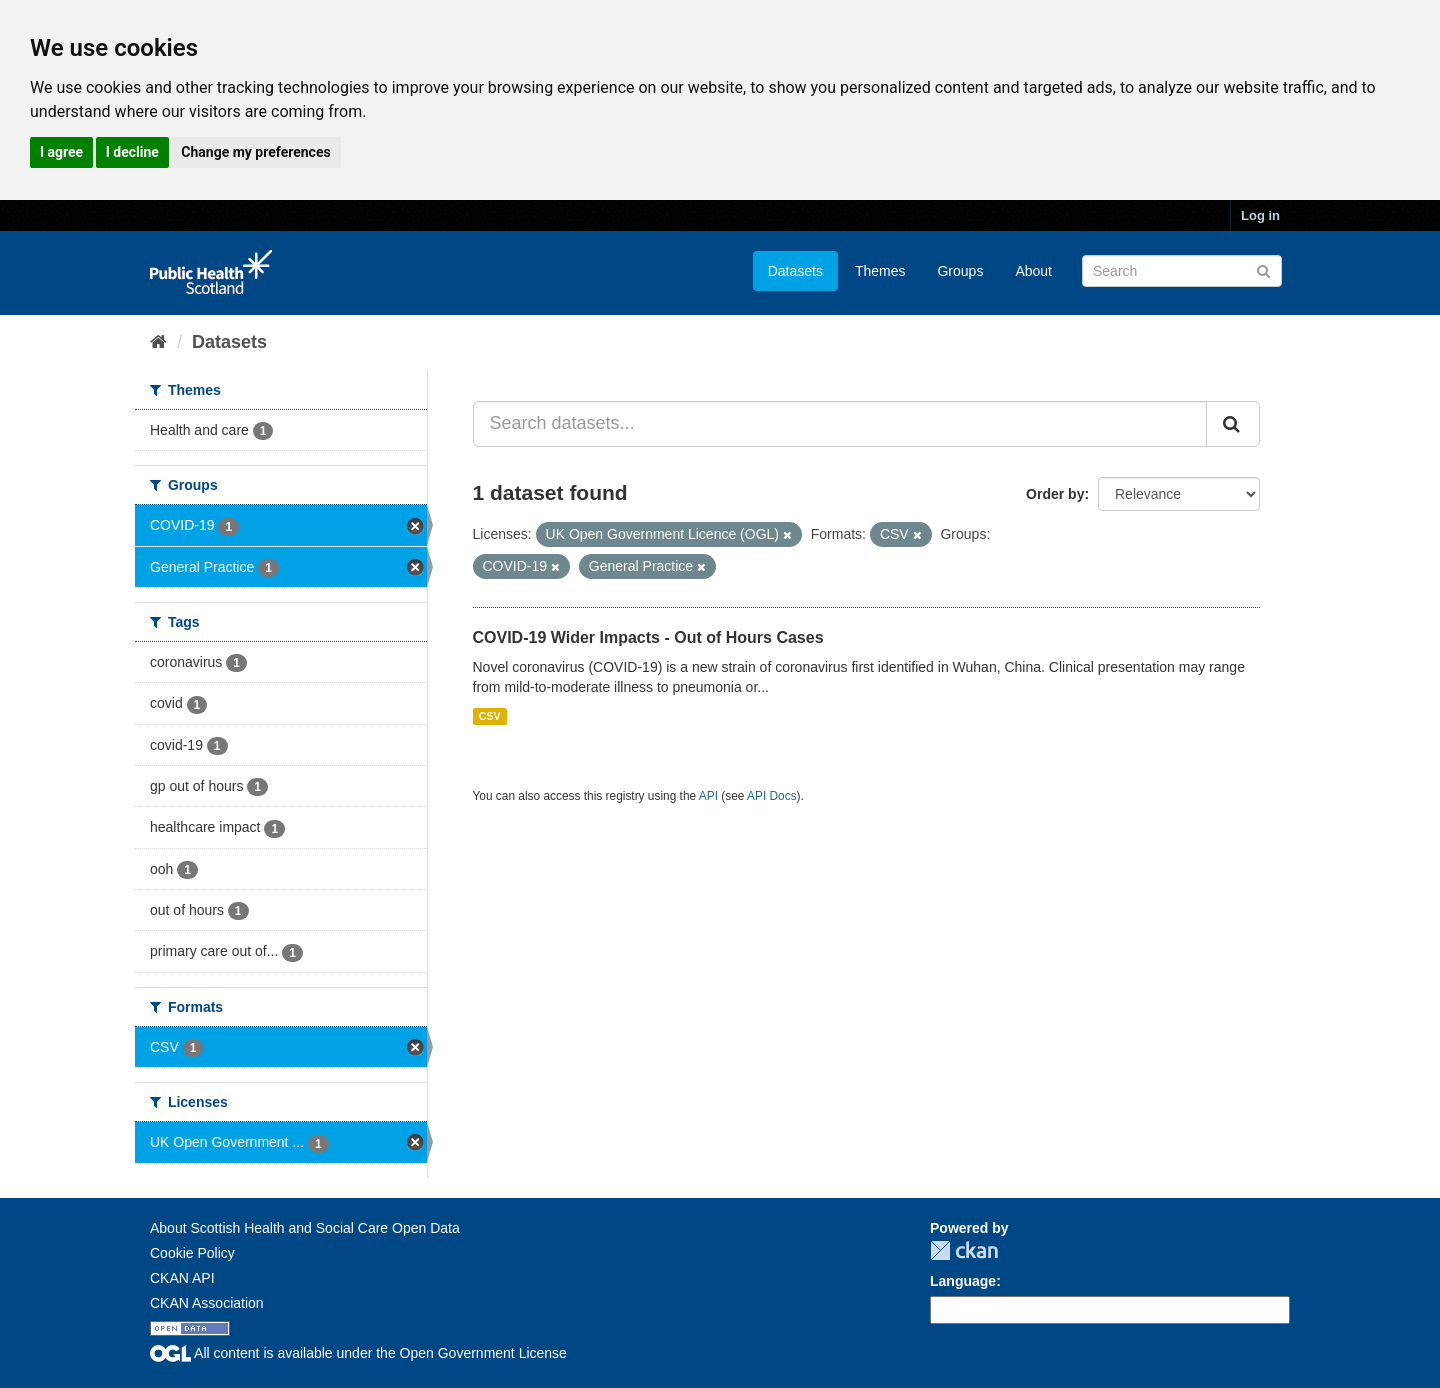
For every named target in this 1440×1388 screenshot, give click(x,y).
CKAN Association (207, 1303)
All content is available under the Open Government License (358, 1353)
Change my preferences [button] (255, 152)
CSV (490, 716)
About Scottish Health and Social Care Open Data (305, 1228)
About (1033, 271)
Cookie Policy (192, 1253)
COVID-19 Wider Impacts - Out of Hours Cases (648, 637)
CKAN (964, 1250)
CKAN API (182, 1278)
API (708, 796)
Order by (1055, 494)
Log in (1260, 215)
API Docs (772, 796)
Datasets (795, 271)
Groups (960, 271)
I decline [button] (132, 152)
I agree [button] (61, 152)
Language (963, 1281)
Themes (880, 271)
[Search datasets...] (840, 424)
